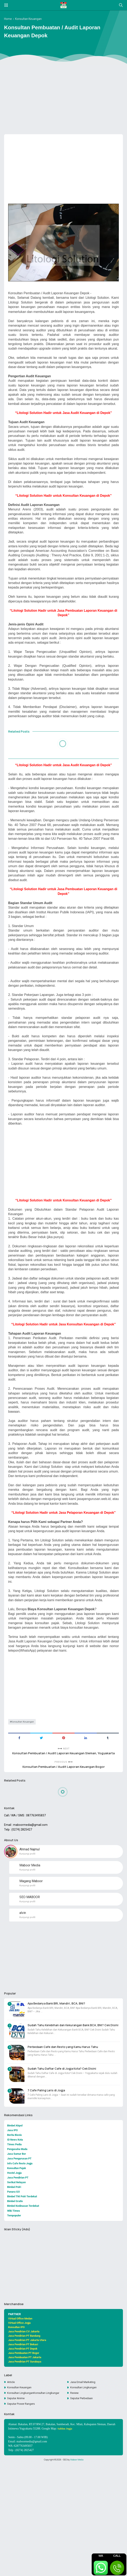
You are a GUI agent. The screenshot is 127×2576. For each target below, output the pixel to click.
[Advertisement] (63, 99)
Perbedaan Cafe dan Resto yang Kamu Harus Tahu (63, 2149)
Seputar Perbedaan (83, 2508)
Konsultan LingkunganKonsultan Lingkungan (33, 2503)
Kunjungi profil (27, 1954)
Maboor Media (77, 2571)
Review (75, 2503)
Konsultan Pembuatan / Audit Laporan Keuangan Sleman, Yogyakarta (63, 1851)
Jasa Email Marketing (84, 2491)
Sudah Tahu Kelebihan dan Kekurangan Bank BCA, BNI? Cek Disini (73, 2127)
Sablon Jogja (65, 2540)
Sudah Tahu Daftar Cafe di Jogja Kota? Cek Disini (62, 2171)
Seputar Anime (17, 2508)
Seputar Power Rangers (22, 2514)
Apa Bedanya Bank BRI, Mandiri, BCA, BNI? (56, 2105)
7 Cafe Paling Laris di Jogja (46, 2192)
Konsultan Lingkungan (84, 2497)
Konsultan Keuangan (23, 1818)
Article (11, 2491)
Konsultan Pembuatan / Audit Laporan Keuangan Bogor (63, 1865)
